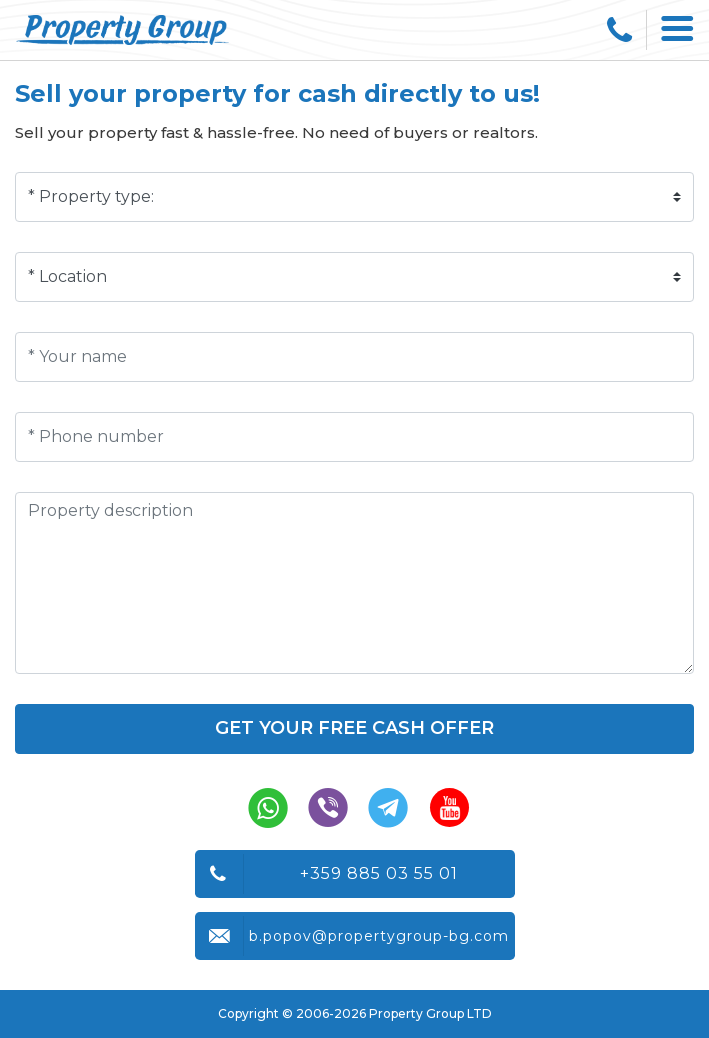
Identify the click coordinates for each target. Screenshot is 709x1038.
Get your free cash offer (354, 728)
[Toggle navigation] (678, 30)
